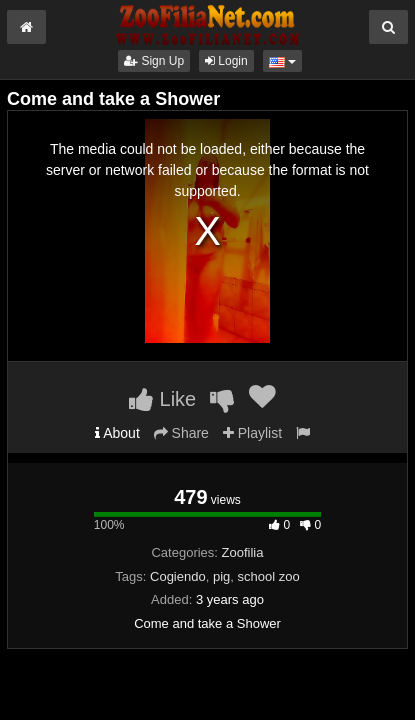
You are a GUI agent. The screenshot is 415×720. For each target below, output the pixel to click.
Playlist (252, 433)
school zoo (269, 576)
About (117, 433)
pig (221, 576)
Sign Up (154, 61)
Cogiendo (178, 576)
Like (162, 399)
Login (226, 61)
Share (181, 433)
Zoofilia (243, 552)
